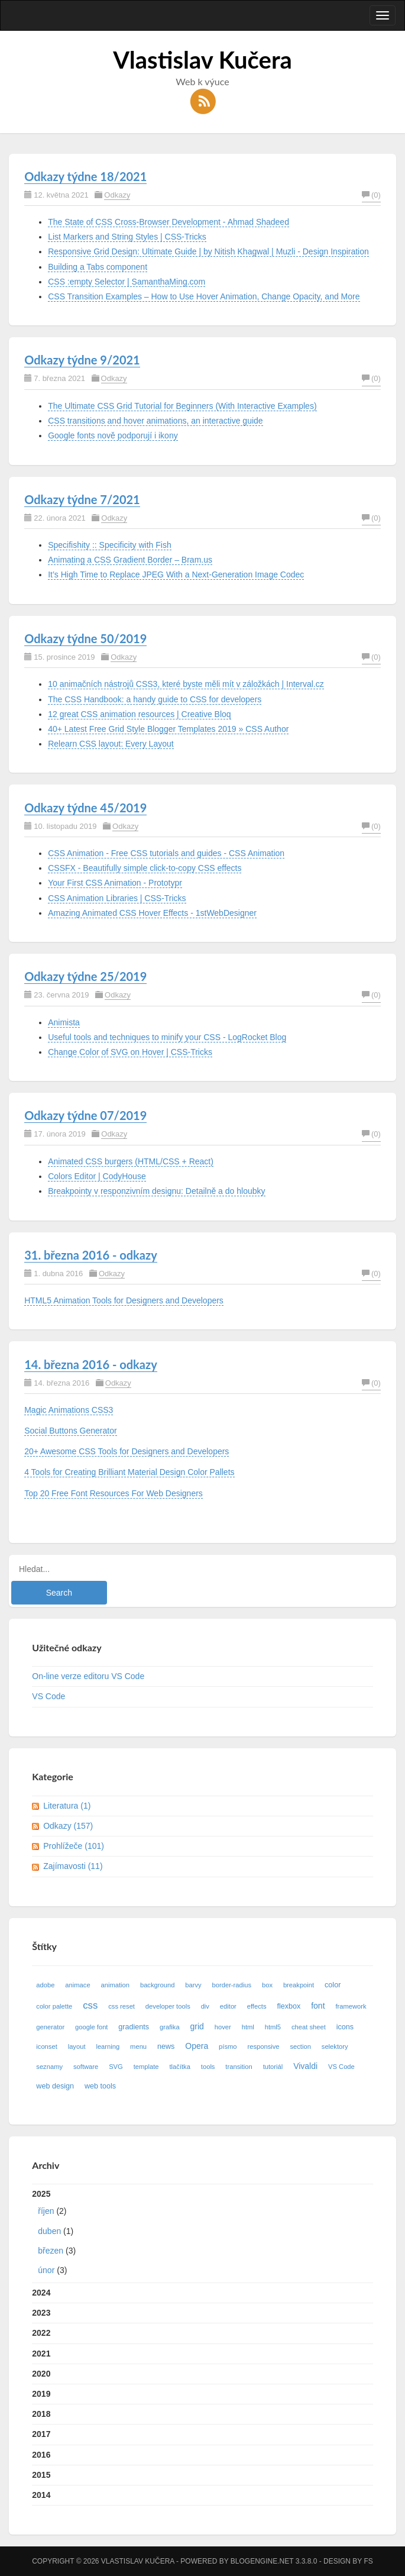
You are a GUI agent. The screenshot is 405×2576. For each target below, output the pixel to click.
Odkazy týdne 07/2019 (85, 1115)
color (333, 1985)
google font (91, 2027)
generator (50, 2027)
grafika (170, 2027)
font (318, 2005)
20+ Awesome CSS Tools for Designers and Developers (126, 1451)
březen (50, 2250)
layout (77, 2046)
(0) (371, 195)
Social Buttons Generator (70, 1430)
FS (368, 2561)
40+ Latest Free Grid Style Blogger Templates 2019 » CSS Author (168, 729)
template (146, 2066)
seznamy (49, 2066)
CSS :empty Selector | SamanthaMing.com (126, 281)
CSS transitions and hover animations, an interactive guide (155, 420)
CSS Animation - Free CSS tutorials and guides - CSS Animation (166, 853)
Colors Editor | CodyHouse (96, 1176)
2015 (41, 2475)
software (85, 2066)
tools (208, 2066)
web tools (100, 2086)
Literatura (66, 1805)
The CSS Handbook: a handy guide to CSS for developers (154, 699)
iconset (46, 2046)
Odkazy (117, 195)
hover (223, 2027)
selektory (335, 2046)
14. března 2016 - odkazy (90, 1364)
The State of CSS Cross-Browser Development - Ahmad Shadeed (168, 222)
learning (107, 2046)
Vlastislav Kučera (202, 60)
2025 (202, 2234)
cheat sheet (308, 2027)
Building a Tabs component (97, 267)
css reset (121, 2006)
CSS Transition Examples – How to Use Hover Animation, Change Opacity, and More (203, 296)
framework (350, 2006)
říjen (46, 2211)
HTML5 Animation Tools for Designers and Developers (123, 1300)
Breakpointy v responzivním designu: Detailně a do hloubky (156, 1191)
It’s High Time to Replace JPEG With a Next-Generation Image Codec (176, 574)
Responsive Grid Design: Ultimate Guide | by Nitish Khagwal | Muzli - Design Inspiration (208, 251)
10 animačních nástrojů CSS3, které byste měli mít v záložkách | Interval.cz (186, 684)
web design (55, 2086)
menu (138, 2046)
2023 (41, 2312)
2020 (41, 2373)
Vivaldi (305, 2066)
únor (46, 2270)
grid (197, 2026)
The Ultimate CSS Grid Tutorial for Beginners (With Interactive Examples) (182, 406)
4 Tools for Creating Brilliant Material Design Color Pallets (129, 1472)
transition (238, 2066)
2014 (41, 2495)
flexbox (288, 2006)
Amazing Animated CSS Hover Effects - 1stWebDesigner (152, 913)
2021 (41, 2353)
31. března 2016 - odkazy (90, 1255)
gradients (133, 2027)
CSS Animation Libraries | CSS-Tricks (117, 898)
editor (228, 2006)
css (90, 2005)
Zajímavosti (72, 1866)
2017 (41, 2434)
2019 (41, 2394)
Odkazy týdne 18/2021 (85, 176)
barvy (193, 1985)
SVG (116, 2066)
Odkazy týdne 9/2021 (82, 360)
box (267, 1985)
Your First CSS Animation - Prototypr (115, 882)
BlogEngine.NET (262, 2561)
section (300, 2046)
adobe (45, 1985)
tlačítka (179, 2066)
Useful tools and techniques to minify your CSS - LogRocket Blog (167, 1037)
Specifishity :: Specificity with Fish (109, 545)
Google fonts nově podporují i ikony (112, 435)
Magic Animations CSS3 (68, 1410)
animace (77, 1985)
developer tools (167, 2006)
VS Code (48, 1696)
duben (49, 2231)
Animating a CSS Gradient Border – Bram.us (130, 559)
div (205, 2006)
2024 (41, 2292)
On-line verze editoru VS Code (88, 1676)
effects (257, 2006)
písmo (227, 2046)
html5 (273, 2027)
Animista (64, 1022)
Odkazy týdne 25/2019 (85, 976)
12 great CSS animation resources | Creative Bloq (139, 714)
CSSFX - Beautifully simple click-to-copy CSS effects (144, 868)
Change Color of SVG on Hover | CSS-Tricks (130, 1052)
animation (115, 1985)
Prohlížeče (73, 1846)
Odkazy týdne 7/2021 (82, 499)
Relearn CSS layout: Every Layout (110, 743)
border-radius (232, 1985)
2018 (41, 2414)
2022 (41, 2333)
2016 (41, 2454)
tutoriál (273, 2066)
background (157, 1985)
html (248, 2027)
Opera (196, 2046)
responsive (263, 2046)
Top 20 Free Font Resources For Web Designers (113, 1493)
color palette (54, 2006)
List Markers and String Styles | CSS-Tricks (127, 236)
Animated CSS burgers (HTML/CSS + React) (130, 1161)
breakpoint (298, 1985)
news (165, 2046)
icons (345, 2027)
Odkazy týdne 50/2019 (85, 638)
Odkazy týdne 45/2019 (85, 807)
